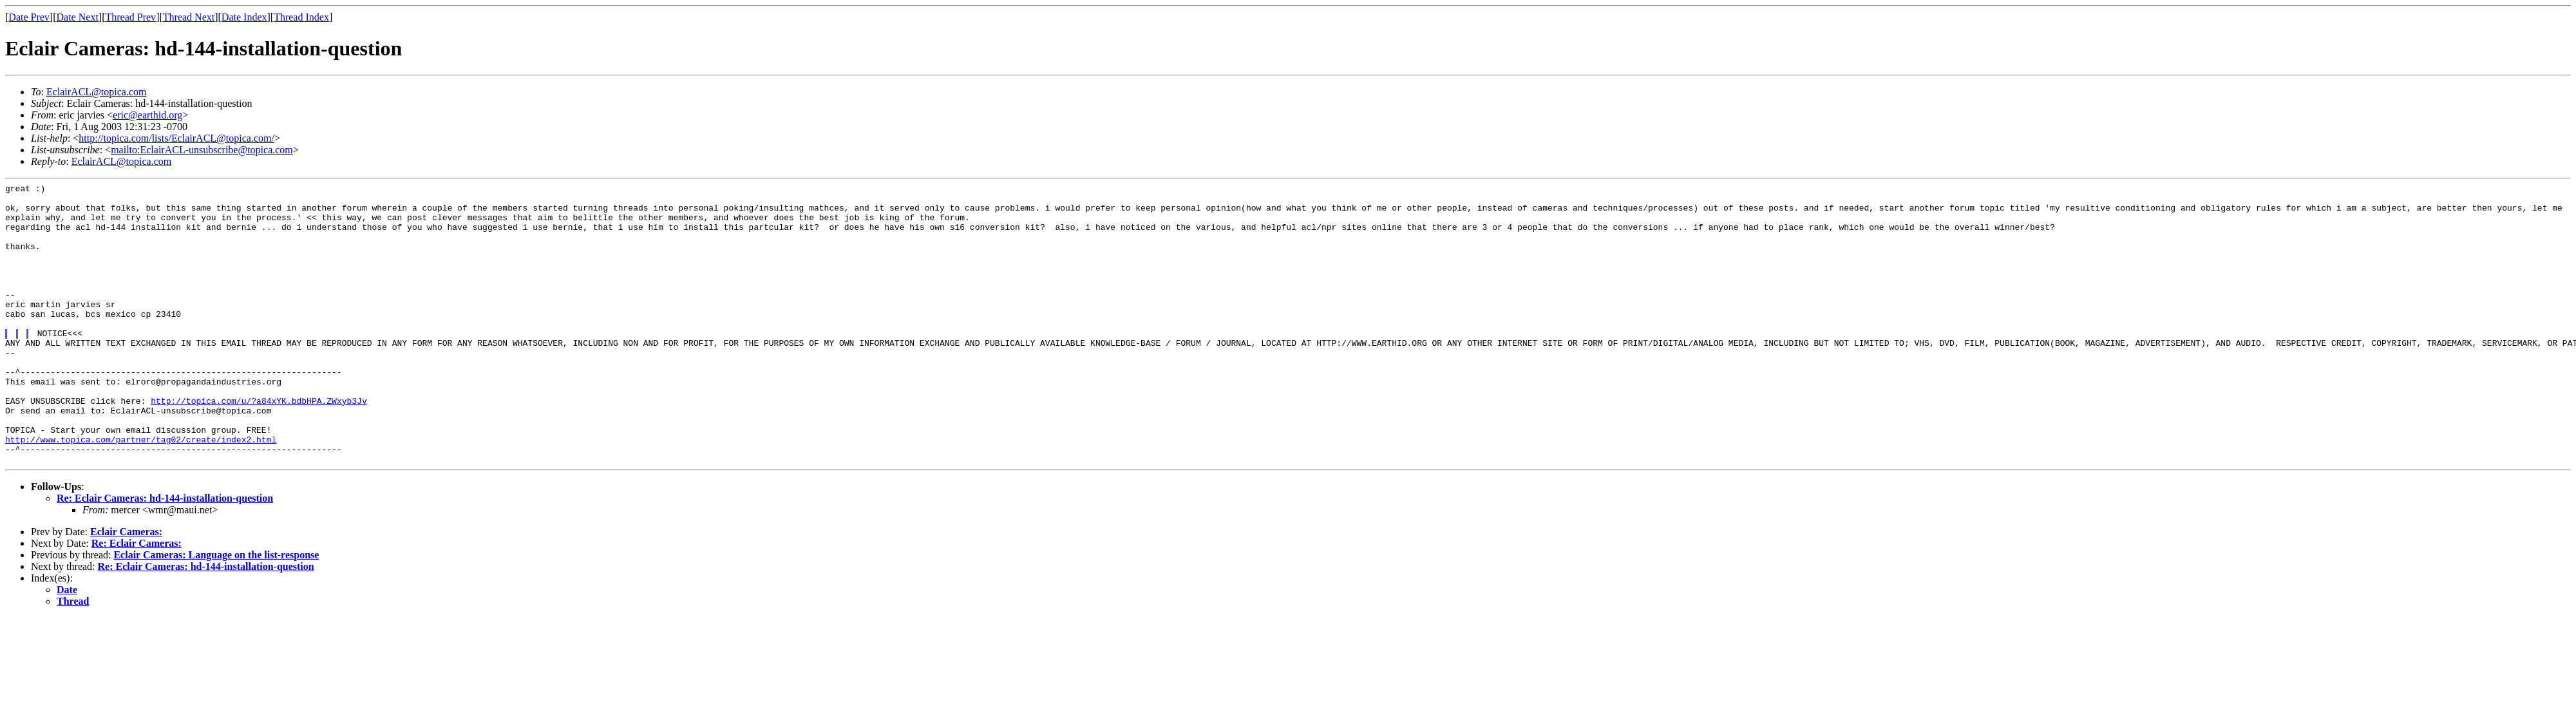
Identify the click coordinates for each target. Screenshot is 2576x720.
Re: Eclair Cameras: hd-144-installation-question (165, 554)
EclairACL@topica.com (96, 91)
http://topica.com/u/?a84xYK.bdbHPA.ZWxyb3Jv (258, 445)
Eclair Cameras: (126, 587)
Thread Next (188, 17)
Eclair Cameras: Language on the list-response (216, 610)
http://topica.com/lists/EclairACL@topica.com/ (176, 138)
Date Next (78, 17)
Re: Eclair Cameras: (136, 599)
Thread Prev (130, 17)
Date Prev (29, 17)
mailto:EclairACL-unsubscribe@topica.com (202, 149)
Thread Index (301, 17)
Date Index (244, 17)
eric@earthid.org (147, 114)
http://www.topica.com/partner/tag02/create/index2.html (140, 491)
